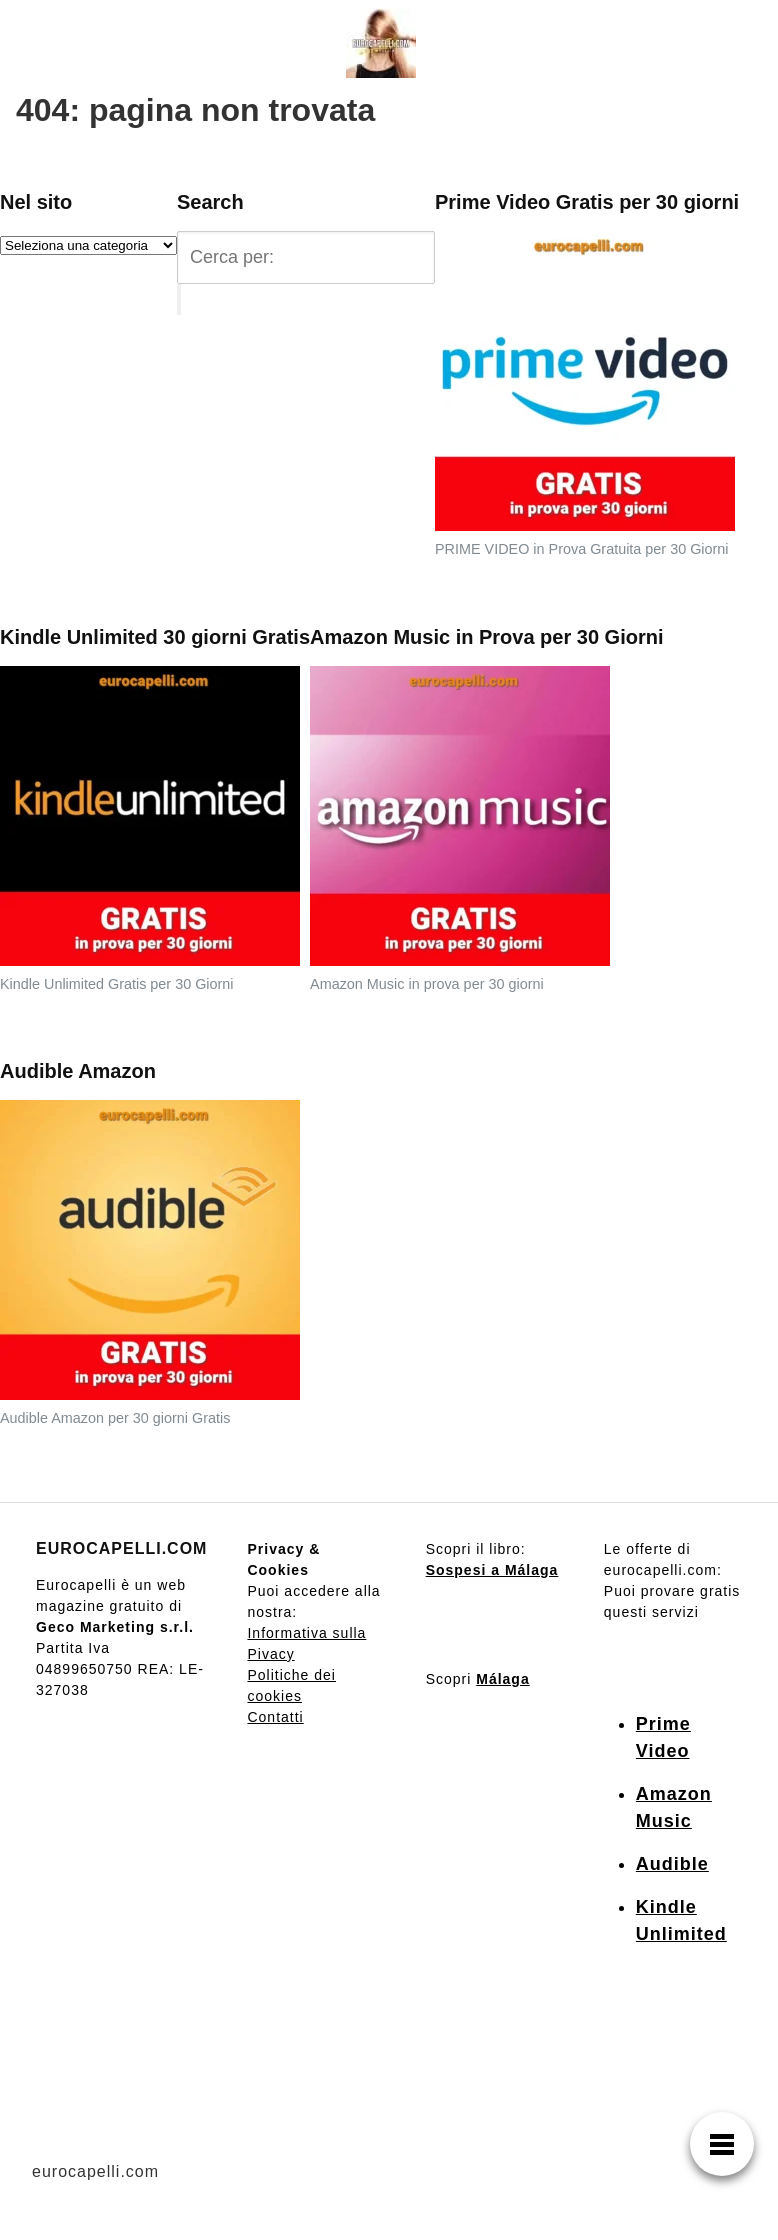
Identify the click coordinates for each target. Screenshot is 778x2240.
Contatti (275, 1717)
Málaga (502, 1679)
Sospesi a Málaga (492, 1570)
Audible (672, 1864)
